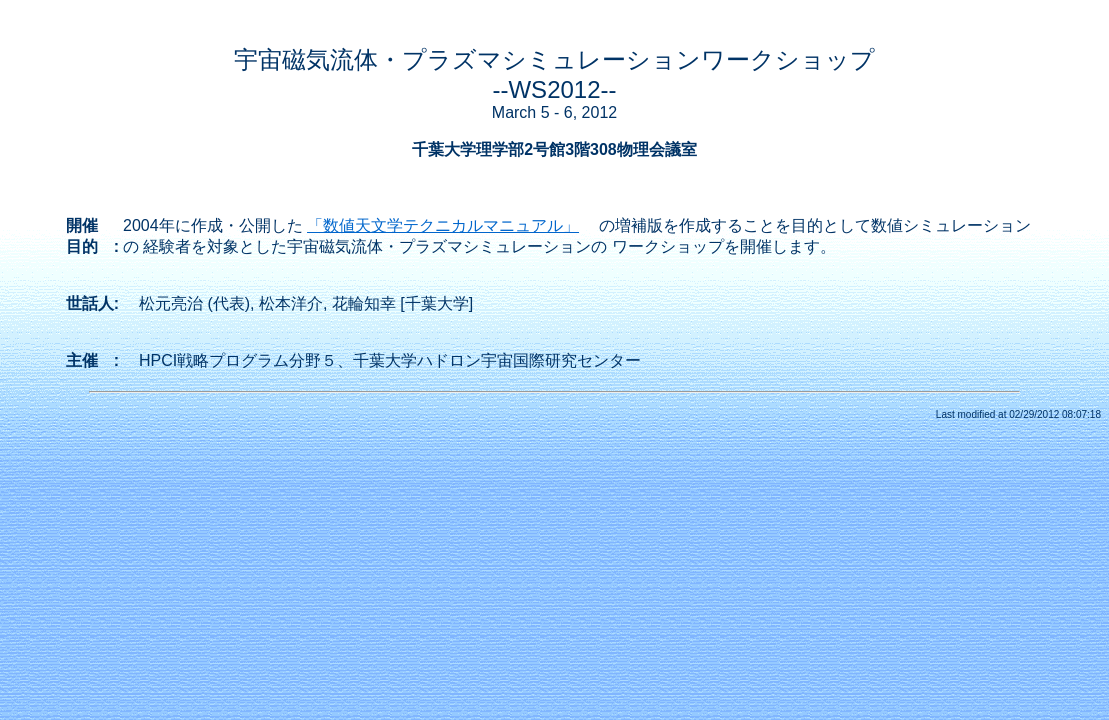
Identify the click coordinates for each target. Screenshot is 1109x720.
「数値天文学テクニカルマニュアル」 (443, 225)
